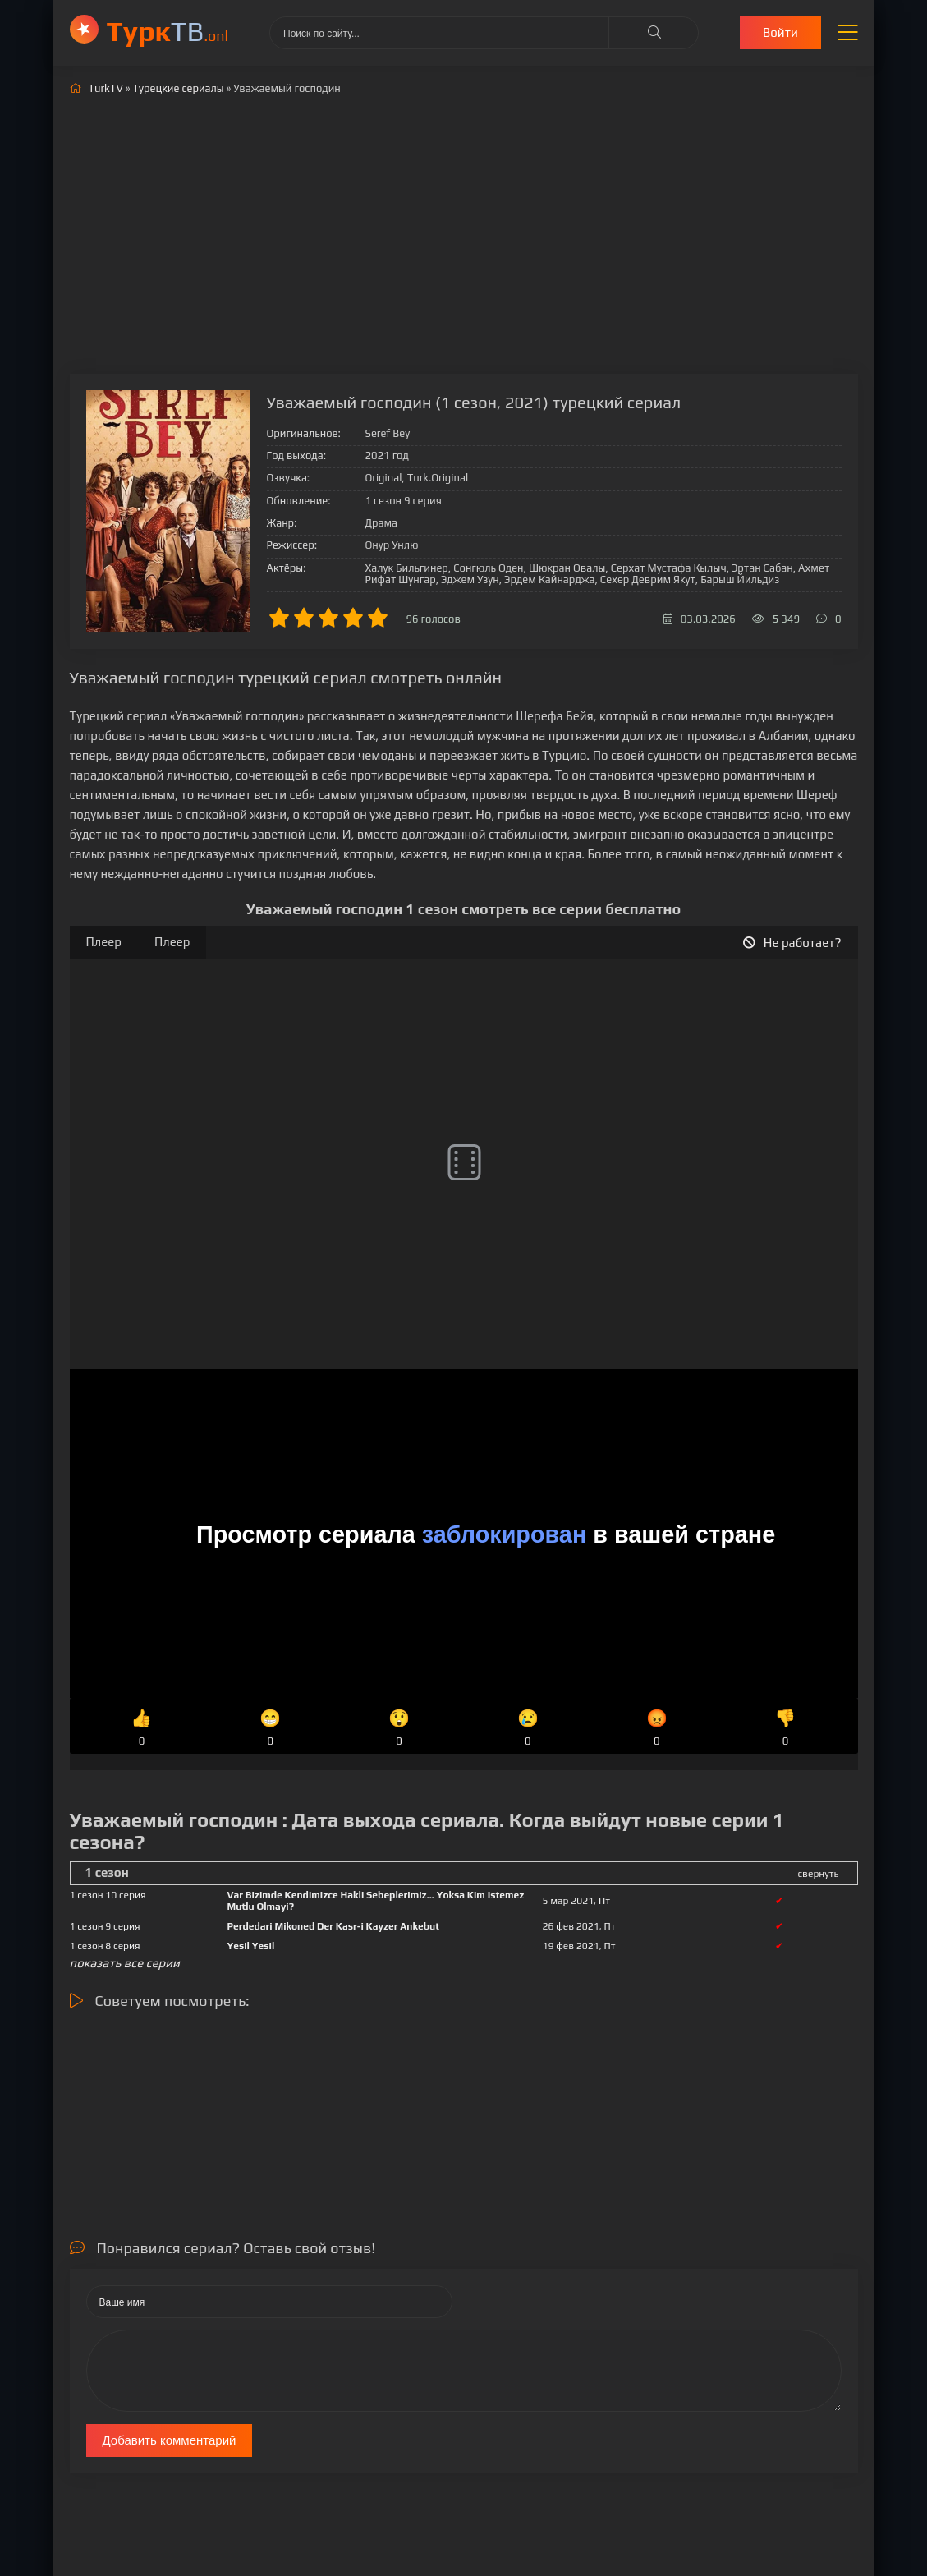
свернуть (818, 1873)
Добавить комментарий (169, 2440)
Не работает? (792, 943)
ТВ (168, 31)
